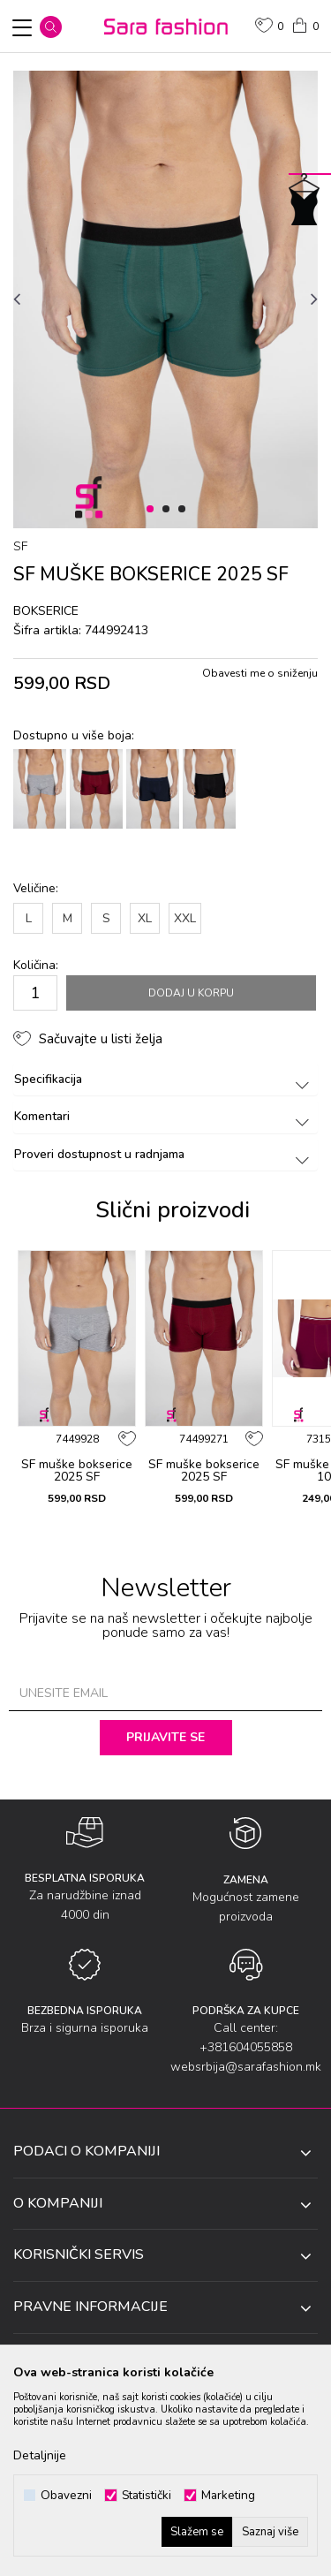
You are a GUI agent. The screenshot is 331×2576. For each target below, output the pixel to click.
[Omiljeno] (269, 27)
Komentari (164, 1116)
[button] (51, 27)
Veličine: (35, 888)
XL (145, 918)
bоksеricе (46, 610)
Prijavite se (165, 1737)
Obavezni (66, 2495)
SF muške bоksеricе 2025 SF (76, 1470)
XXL (185, 918)
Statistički (146, 2495)
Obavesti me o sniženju (260, 673)
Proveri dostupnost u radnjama (164, 1154)
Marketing (228, 2495)
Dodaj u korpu (191, 993)
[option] (165, 299)
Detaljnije (39, 2455)
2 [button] (169, 509)
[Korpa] (304, 24)
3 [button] (185, 509)
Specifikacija (164, 1079)
